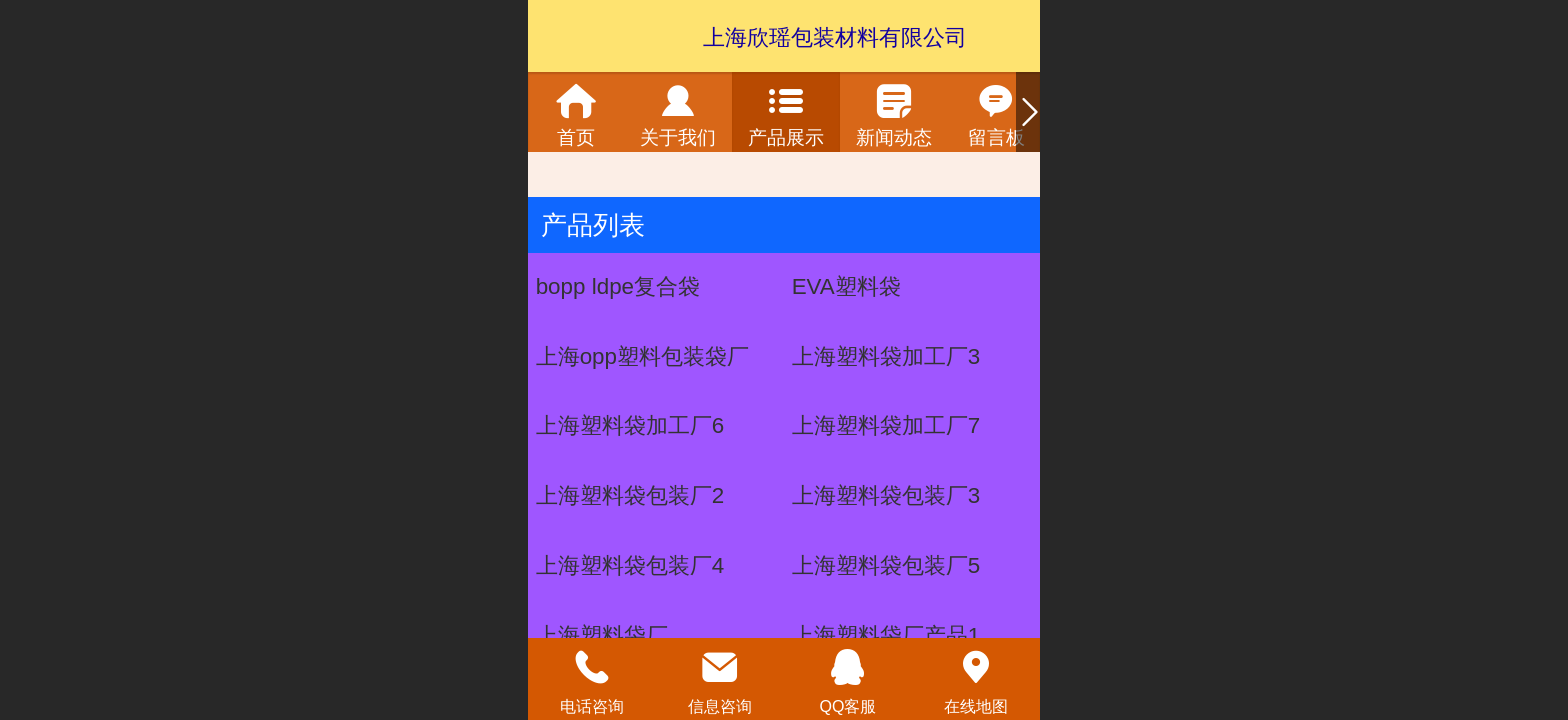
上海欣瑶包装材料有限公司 (835, 37)
